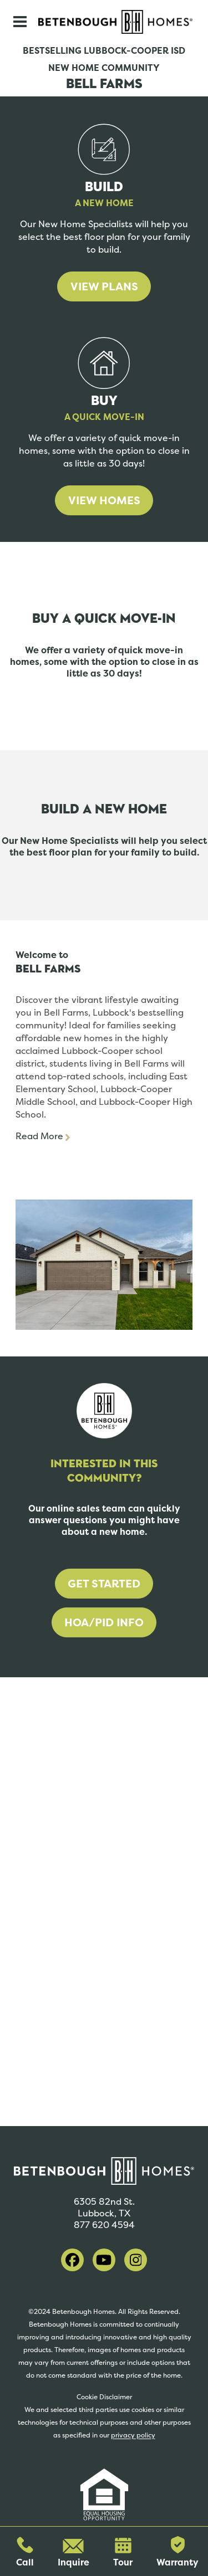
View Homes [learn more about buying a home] (104, 500)
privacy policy (133, 2435)
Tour (123, 2553)
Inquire (73, 2553)
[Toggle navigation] (20, 21)
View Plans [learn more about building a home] (104, 286)
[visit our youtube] (104, 2260)
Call (25, 2552)
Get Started (104, 1583)
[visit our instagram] (135, 2260)
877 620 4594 (104, 2225)
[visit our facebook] (72, 2260)
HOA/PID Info (104, 1622)
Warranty (177, 2552)
